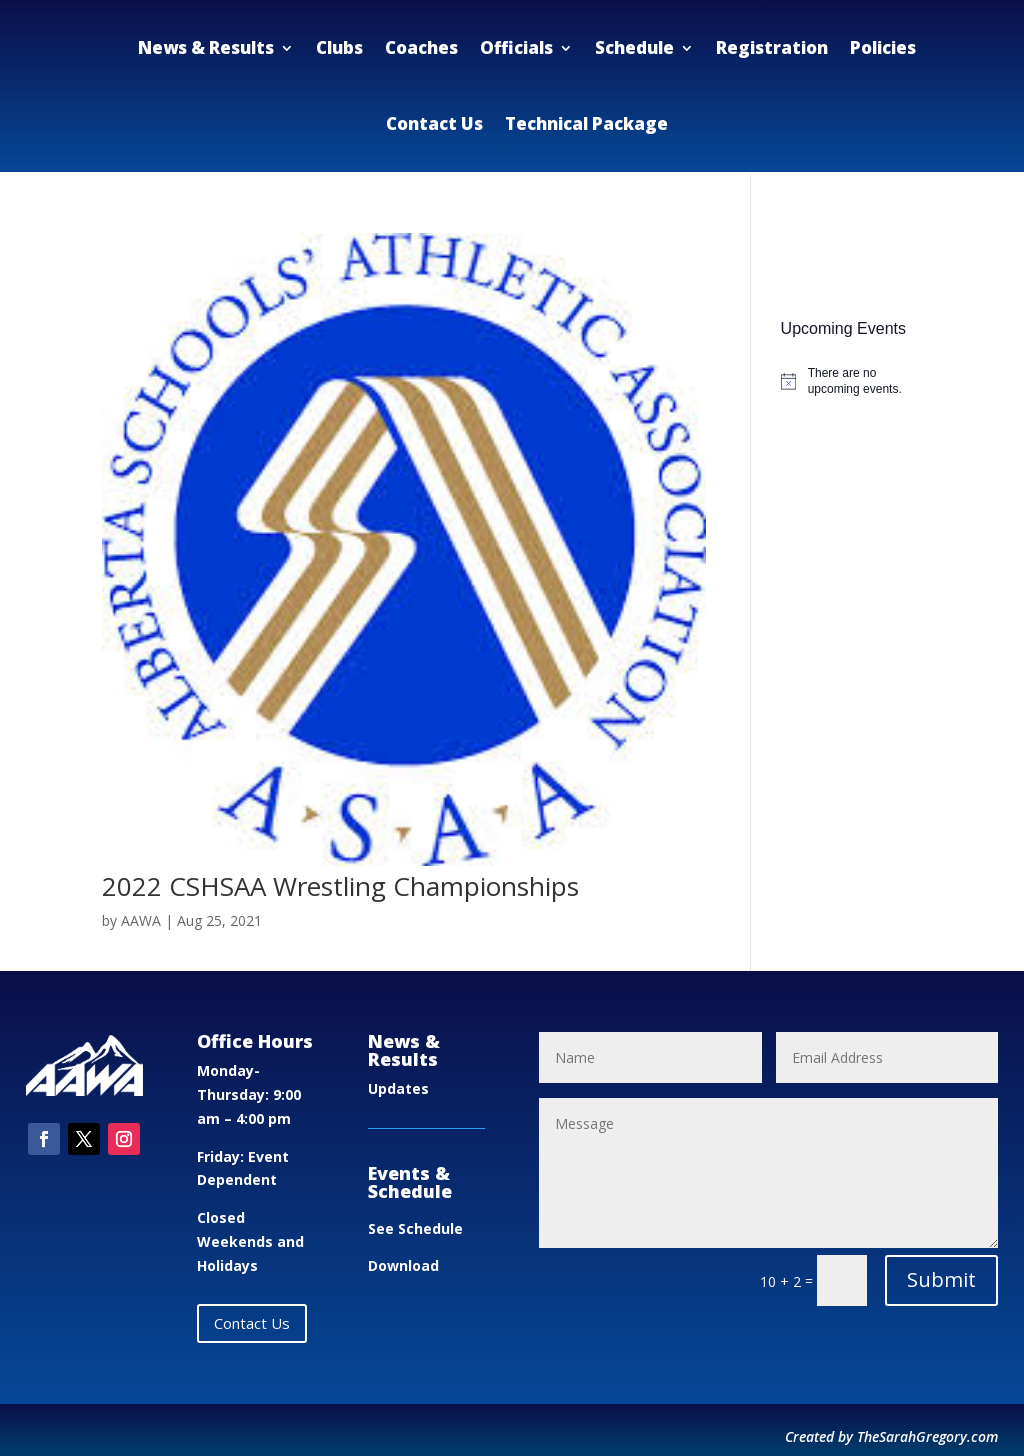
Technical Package (586, 123)
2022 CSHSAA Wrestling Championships (340, 886)
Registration (772, 47)
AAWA (141, 920)
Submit (941, 1279)
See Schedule (415, 1228)
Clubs (339, 47)
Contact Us (434, 123)
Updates (398, 1088)
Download (403, 1265)
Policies (883, 47)
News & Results (206, 47)
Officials (516, 47)
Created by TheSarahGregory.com (891, 1436)
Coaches (421, 47)
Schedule (634, 47)
